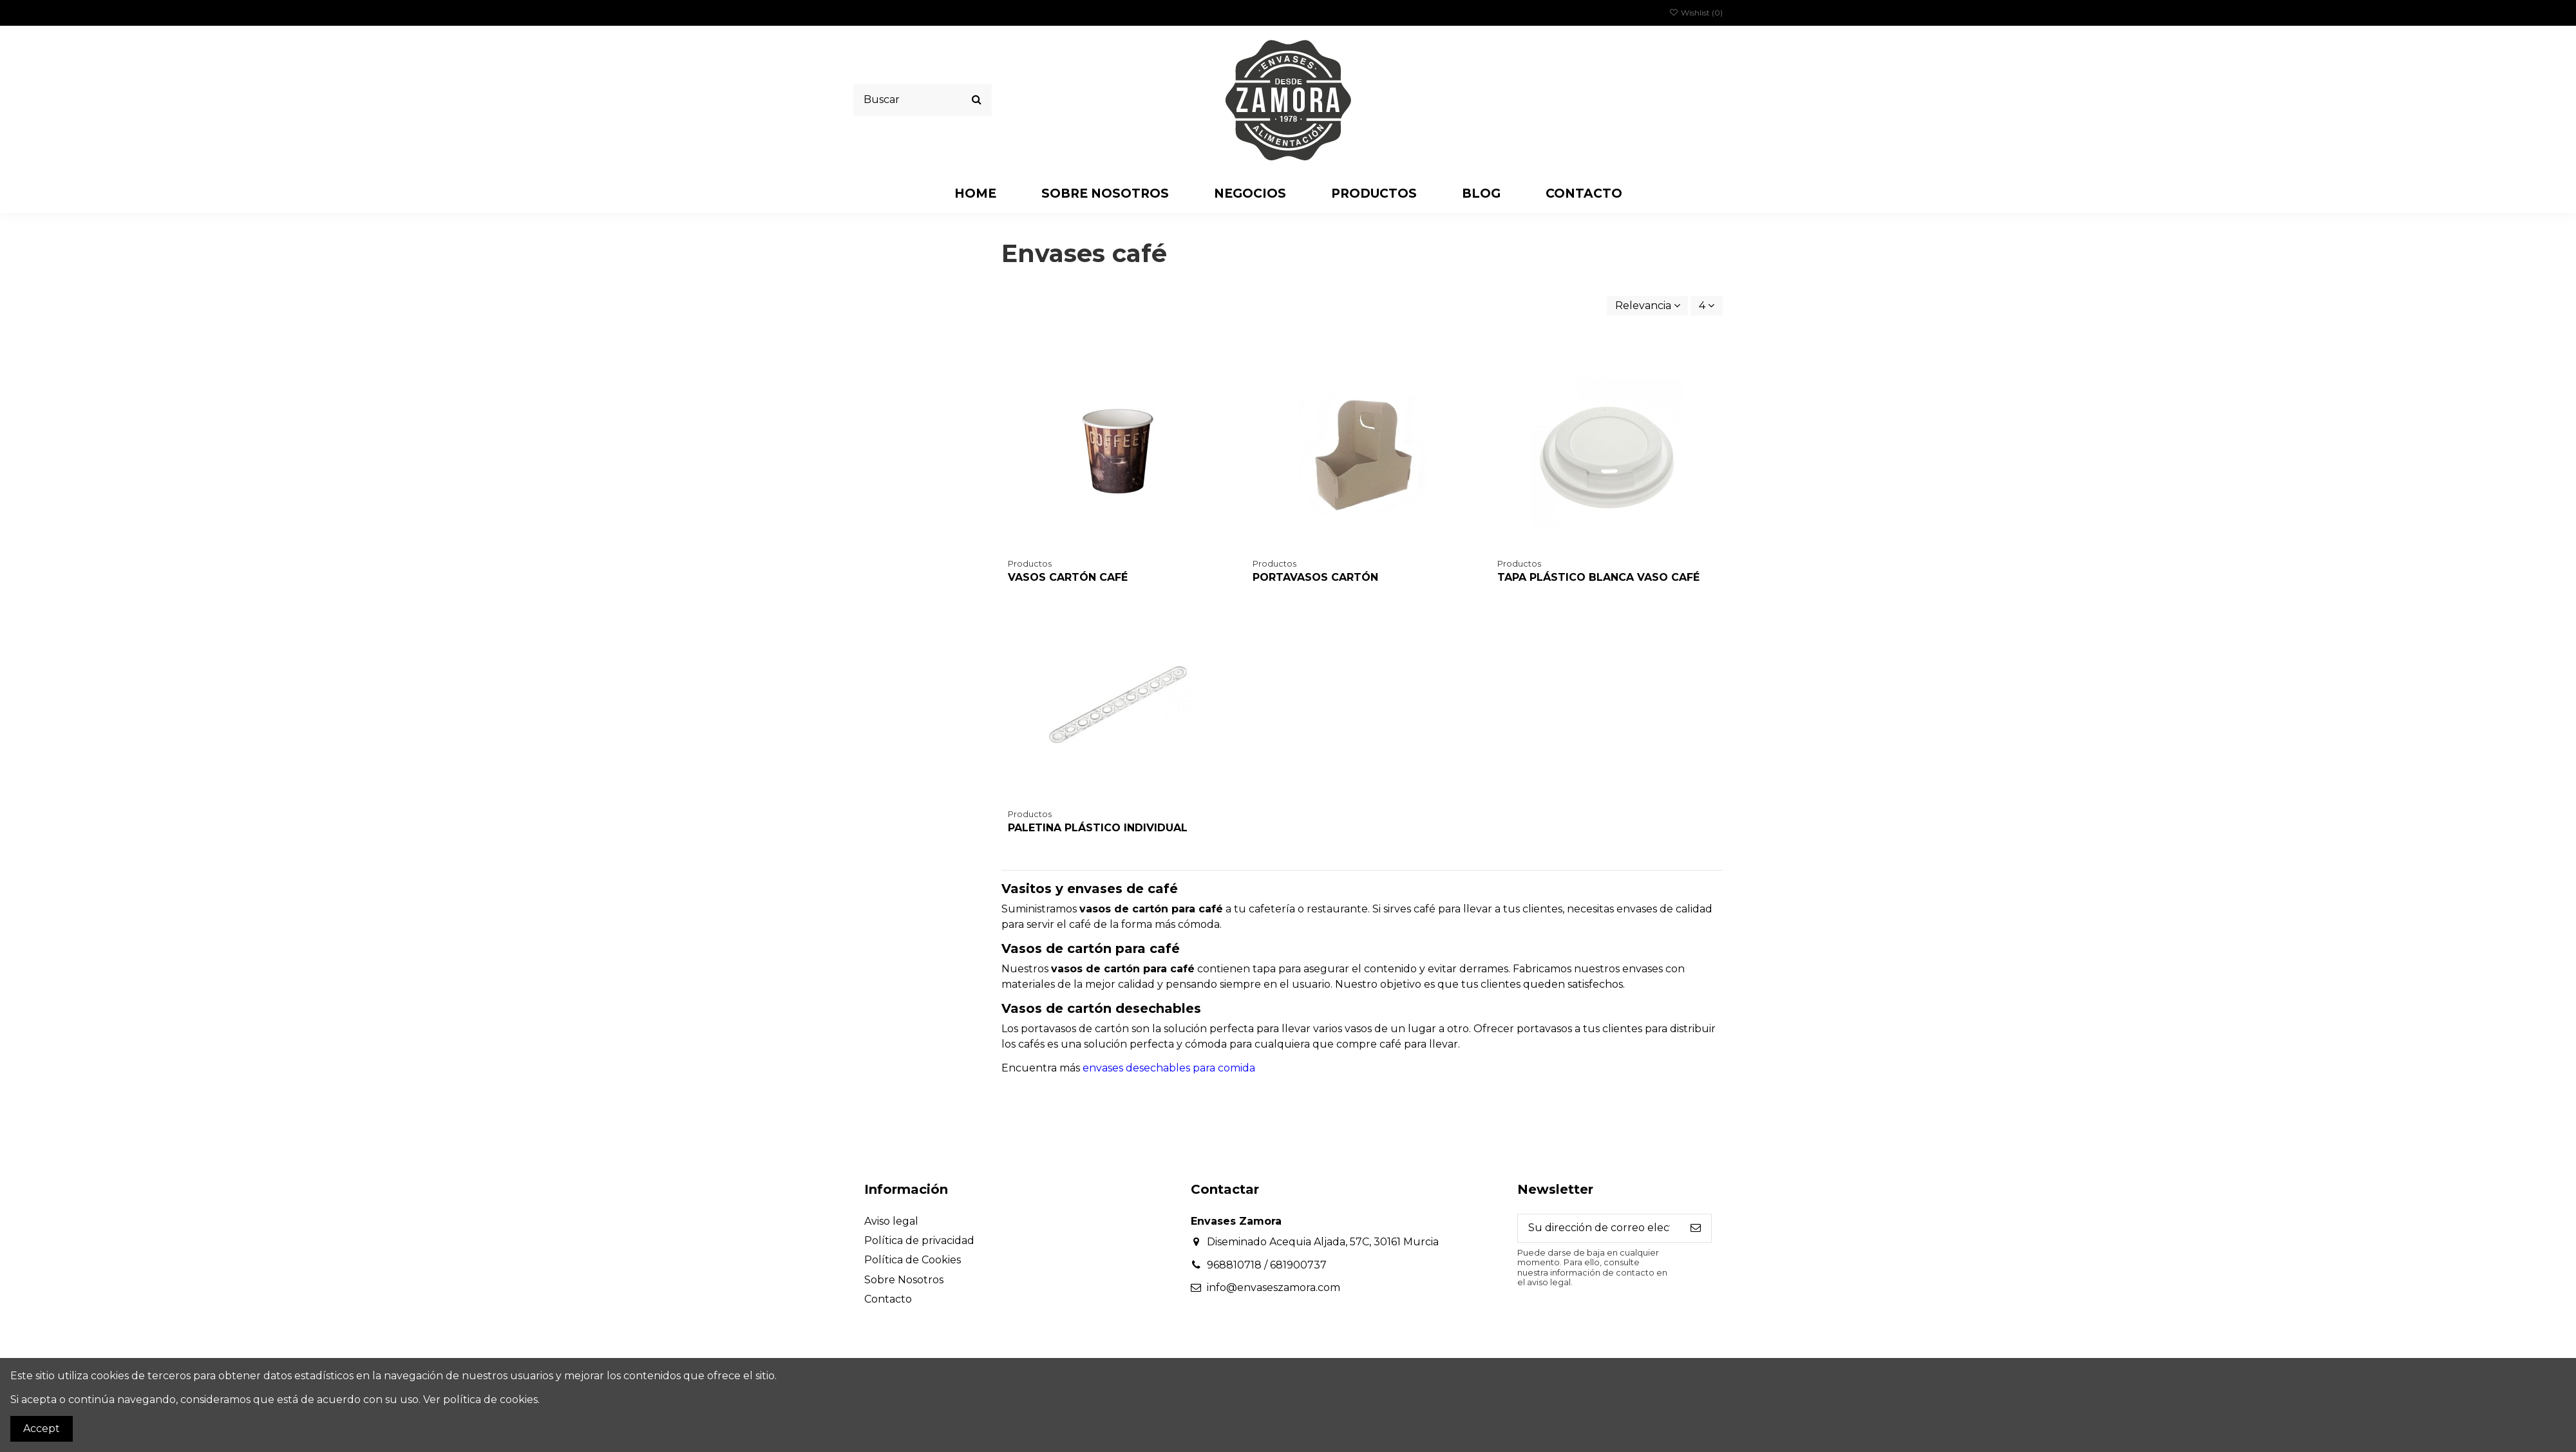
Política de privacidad (919, 1240)
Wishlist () (1696, 12)
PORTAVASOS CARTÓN (1315, 577)
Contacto (888, 1299)
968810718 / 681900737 (1267, 1265)
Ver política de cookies (480, 1399)
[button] (1250, 193)
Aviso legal (891, 1221)
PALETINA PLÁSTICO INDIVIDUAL (1098, 828)
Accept (41, 1428)
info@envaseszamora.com (1273, 1287)
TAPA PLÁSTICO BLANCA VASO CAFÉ (1598, 577)
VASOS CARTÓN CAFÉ (1068, 577)
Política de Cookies (912, 1260)
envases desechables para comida (1169, 1068)
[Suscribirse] (1695, 1228)
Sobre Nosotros (903, 1280)
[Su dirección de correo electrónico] (1599, 1228)
